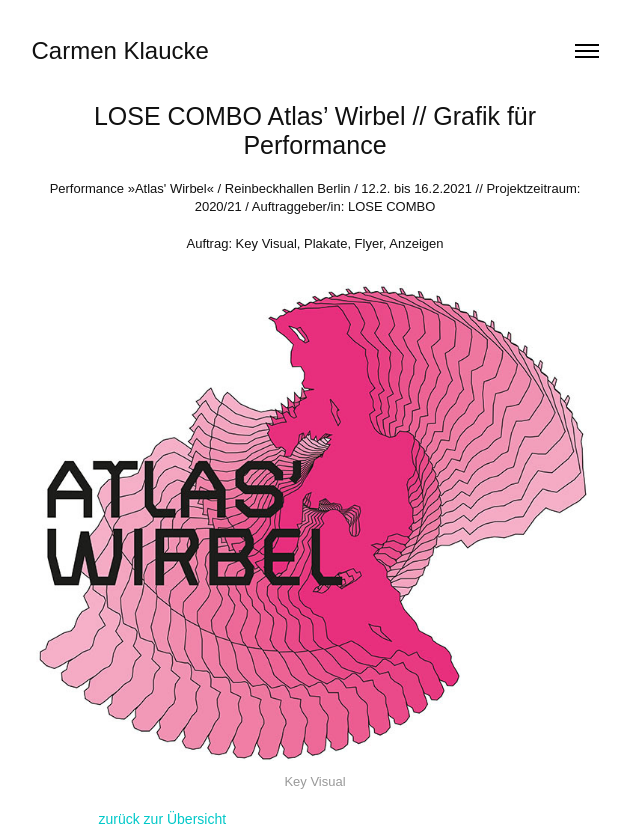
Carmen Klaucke (120, 50)
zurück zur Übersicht (163, 819)
